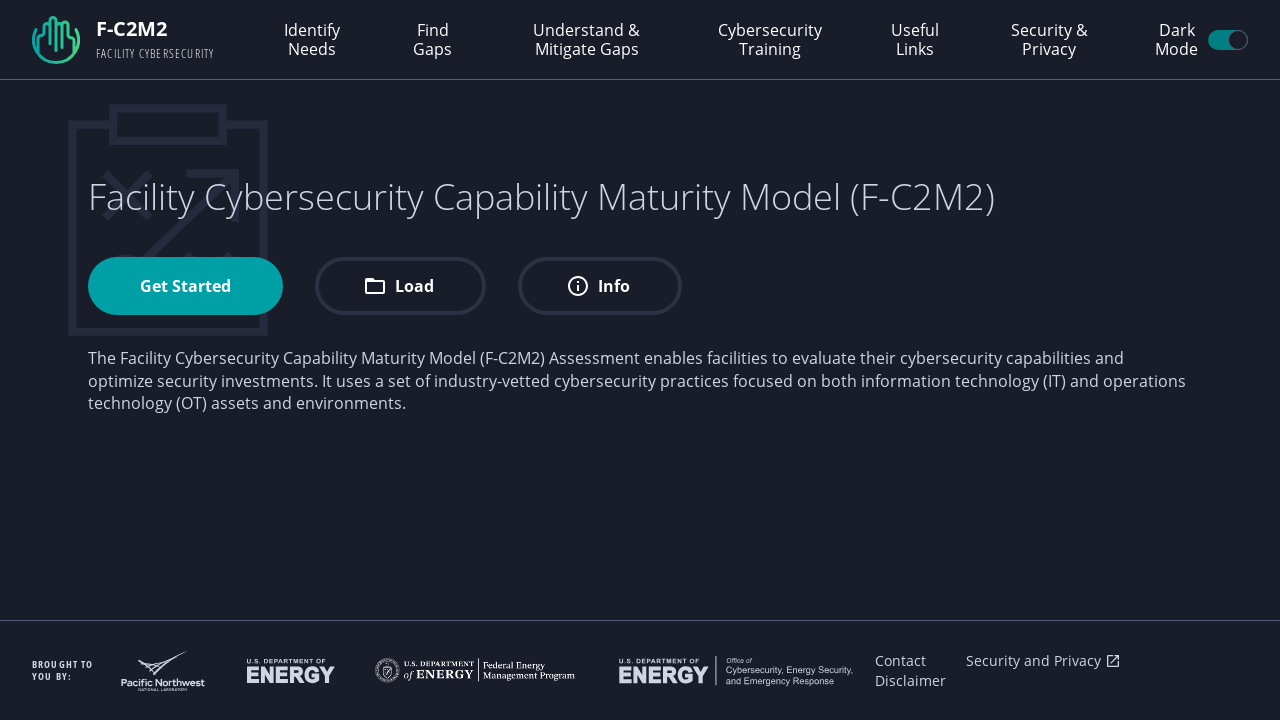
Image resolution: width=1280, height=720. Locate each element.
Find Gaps (432, 39)
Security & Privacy (1049, 39)
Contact (900, 660)
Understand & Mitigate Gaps (586, 39)
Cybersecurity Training (770, 39)
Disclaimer (910, 680)
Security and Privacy (1043, 660)
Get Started (185, 286)
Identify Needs (312, 39)
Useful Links (915, 39)
